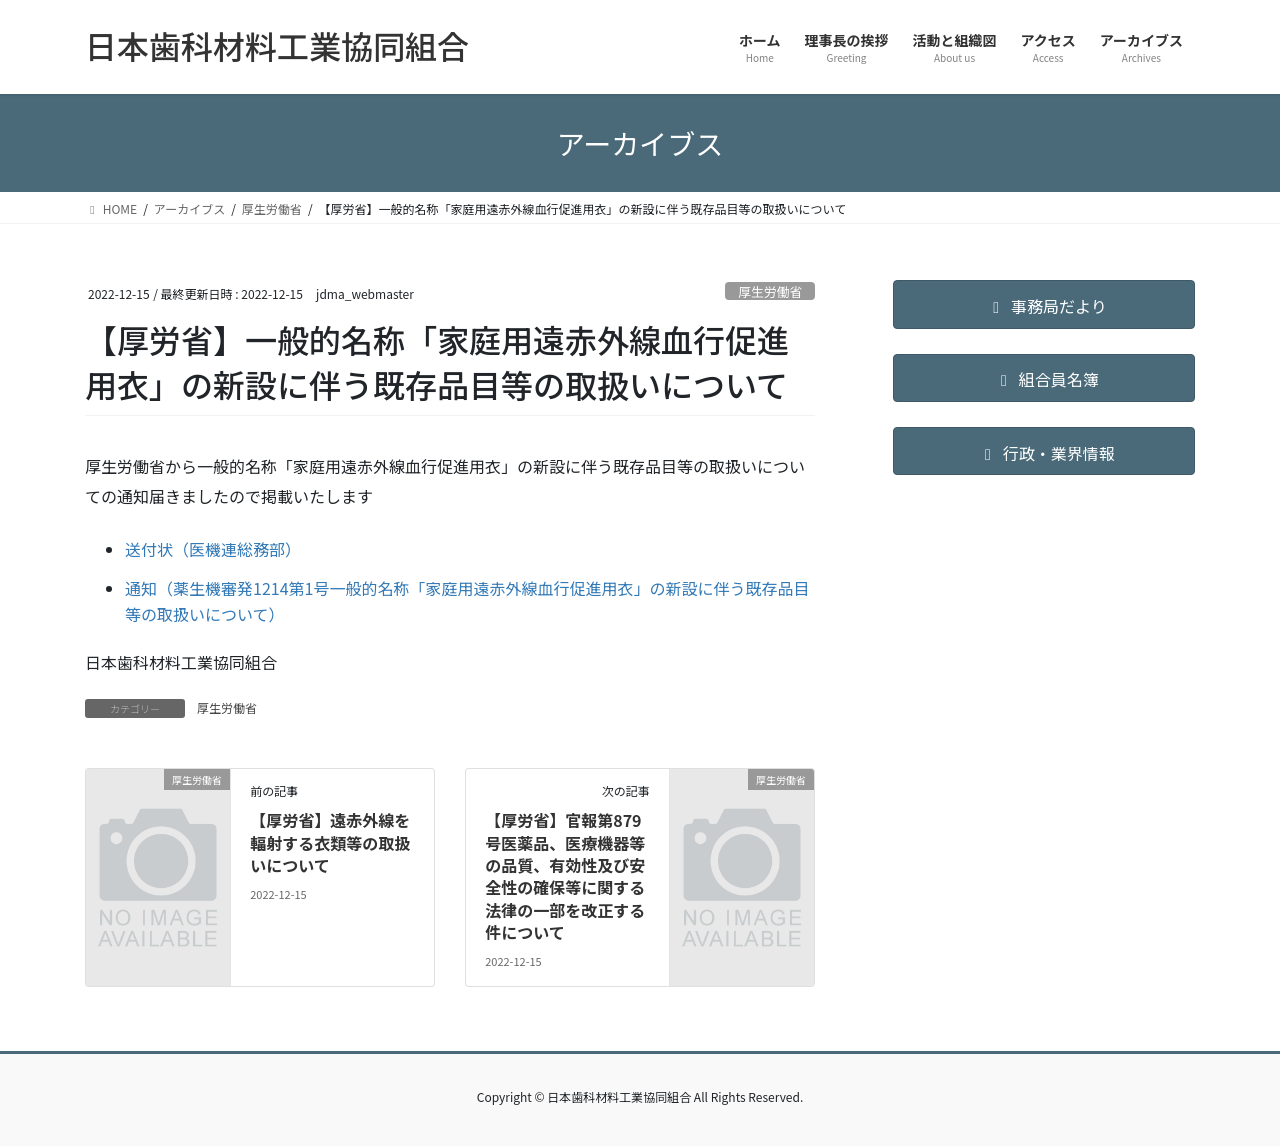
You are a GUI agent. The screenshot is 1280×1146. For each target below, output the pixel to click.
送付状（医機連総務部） (213, 549)
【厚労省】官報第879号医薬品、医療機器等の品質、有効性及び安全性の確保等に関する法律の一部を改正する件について (565, 876)
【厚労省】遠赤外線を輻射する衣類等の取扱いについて (330, 842)
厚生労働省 (770, 291)
